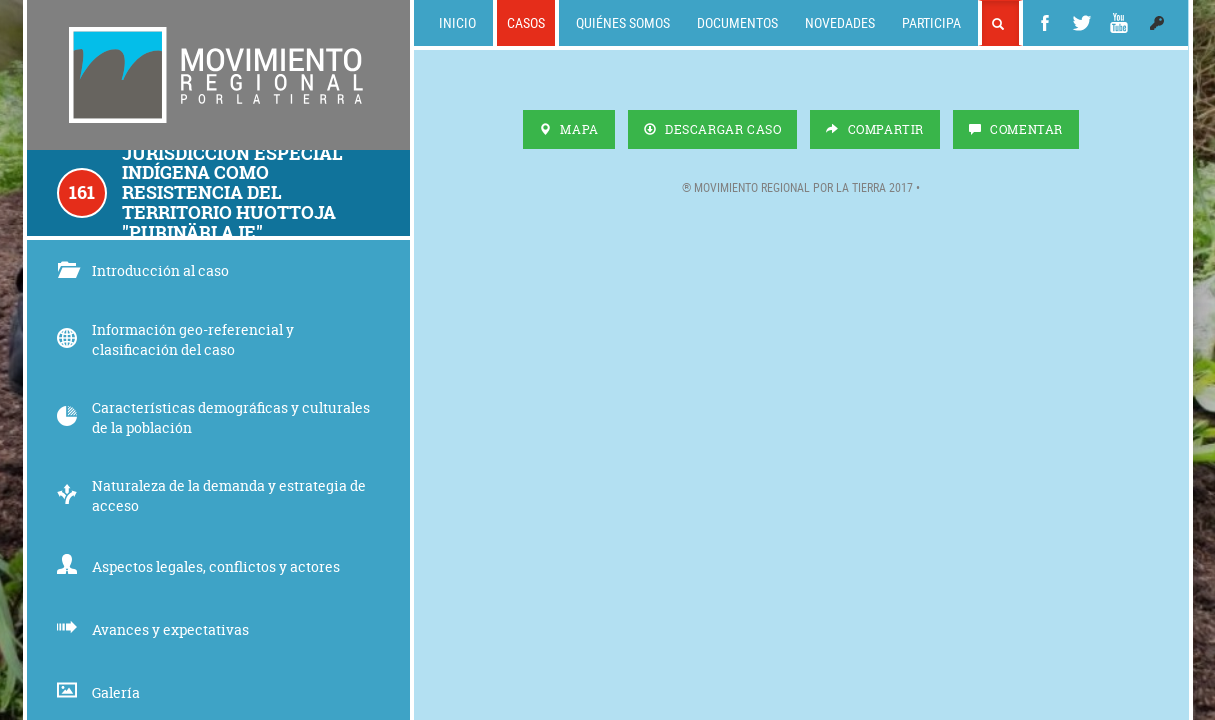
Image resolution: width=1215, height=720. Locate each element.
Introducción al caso (143, 270)
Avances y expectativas (153, 629)
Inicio (457, 22)
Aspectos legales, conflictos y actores (198, 566)
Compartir (875, 129)
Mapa (569, 129)
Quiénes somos (623, 22)
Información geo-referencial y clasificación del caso (175, 339)
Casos (526, 22)
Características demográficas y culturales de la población (213, 417)
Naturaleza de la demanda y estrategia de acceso (211, 495)
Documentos (737, 22)
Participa (931, 22)
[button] (1157, 23)
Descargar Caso (713, 129)
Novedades (840, 22)
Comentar (1016, 129)
